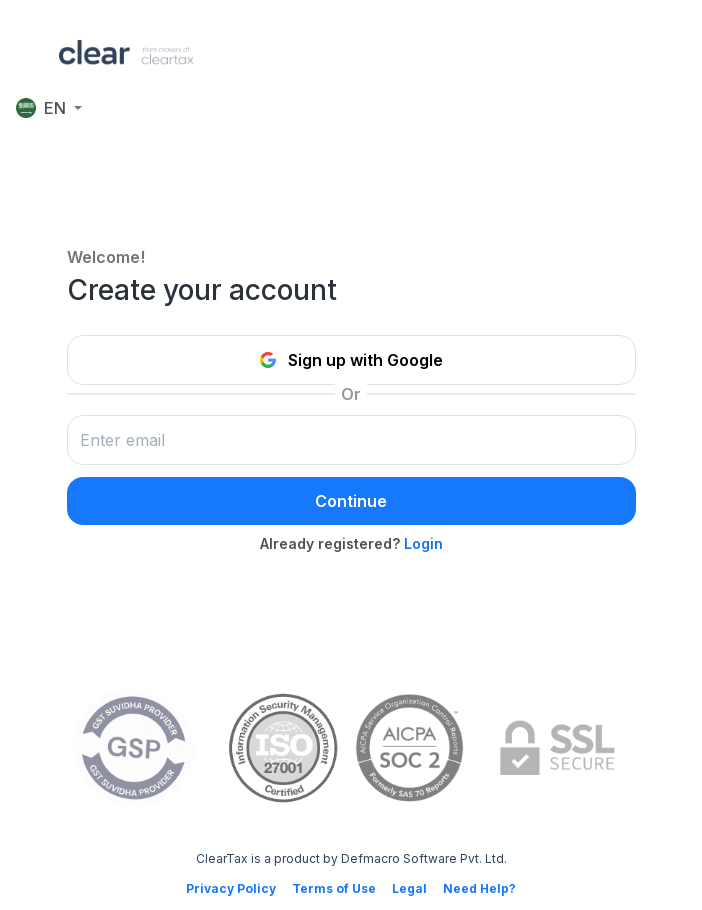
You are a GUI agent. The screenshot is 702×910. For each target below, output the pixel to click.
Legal (409, 888)
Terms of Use (334, 888)
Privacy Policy (231, 888)
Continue (351, 501)
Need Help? (479, 888)
